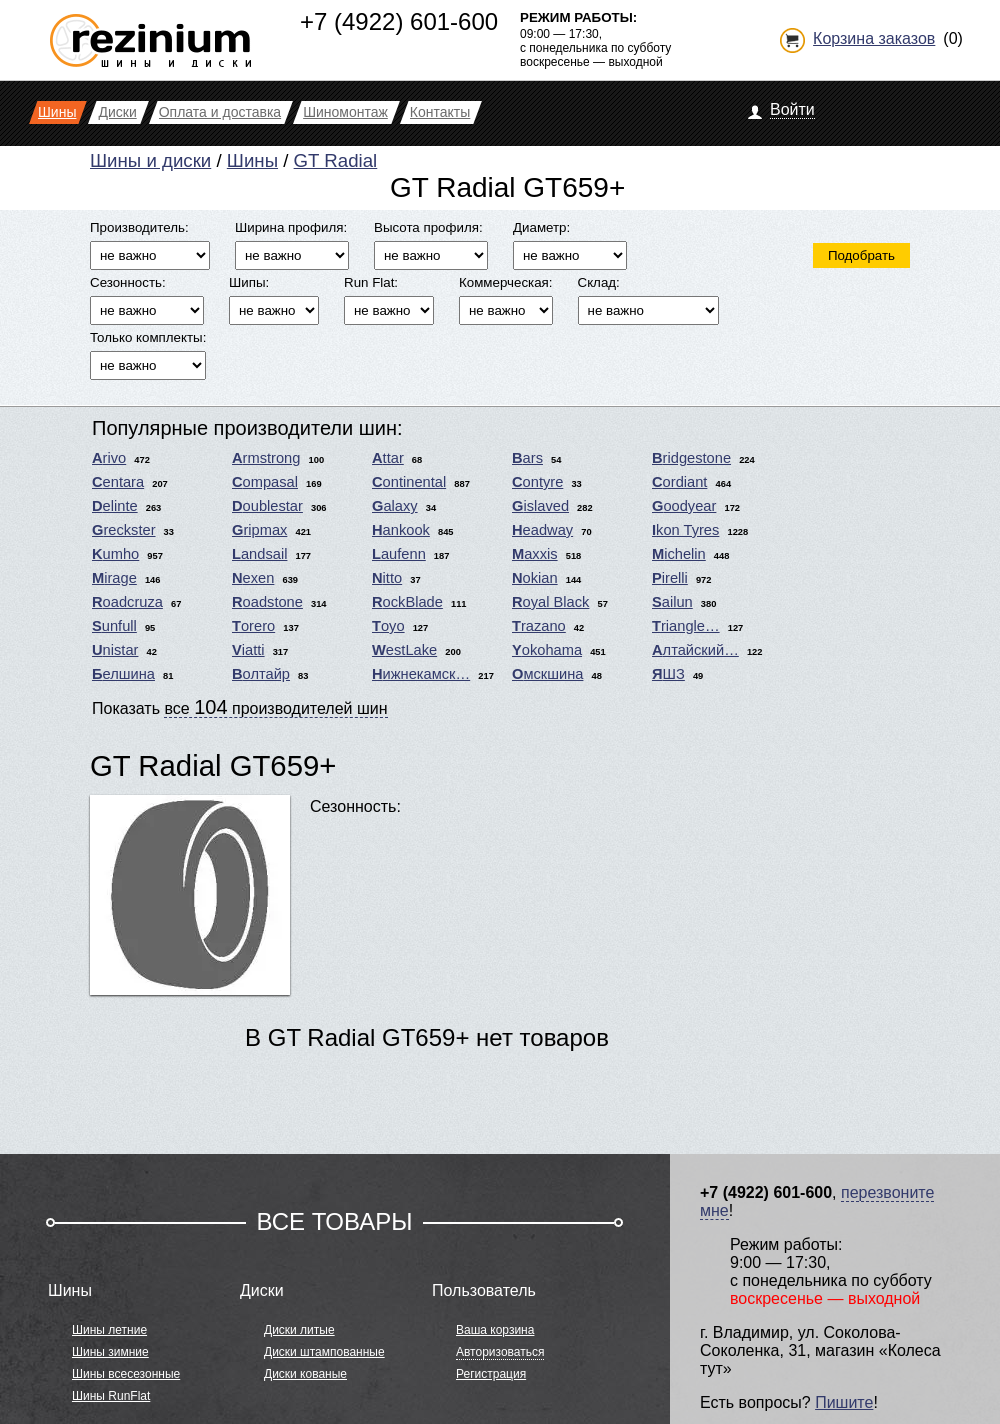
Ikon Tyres (685, 530)
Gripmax (259, 530)
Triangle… (686, 626)
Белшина (123, 674)
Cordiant (679, 482)
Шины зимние (110, 1352)
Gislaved (540, 506)
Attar (388, 458)
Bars (527, 458)
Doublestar (267, 506)
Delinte (115, 506)
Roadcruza (127, 602)
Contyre (537, 482)
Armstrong (266, 458)
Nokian (535, 578)
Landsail (259, 554)
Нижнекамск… (421, 674)
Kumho (115, 554)
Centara (118, 482)
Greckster (124, 530)
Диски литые (299, 1330)
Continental (409, 482)
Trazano (539, 626)
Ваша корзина (495, 1330)
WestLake (404, 650)
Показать (240, 707)
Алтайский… (695, 650)
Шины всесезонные (126, 1374)
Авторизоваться (500, 1352)
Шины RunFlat (111, 1396)
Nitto (387, 578)
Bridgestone (691, 458)
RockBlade (407, 602)
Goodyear (684, 506)
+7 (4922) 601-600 (399, 21)
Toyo (388, 626)
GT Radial (336, 160)
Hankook (401, 530)
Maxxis (535, 554)
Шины (252, 160)
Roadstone (267, 602)
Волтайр (261, 674)
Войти (792, 109)
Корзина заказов (874, 38)
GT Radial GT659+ (213, 765)
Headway (542, 530)
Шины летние (109, 1330)
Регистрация (491, 1374)
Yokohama (547, 650)
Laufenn (399, 554)
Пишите (844, 1402)
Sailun (672, 602)
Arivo (109, 458)
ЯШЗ (668, 674)
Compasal (265, 482)
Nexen (253, 578)
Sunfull (114, 626)
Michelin (679, 554)
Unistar (115, 650)
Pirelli (670, 578)
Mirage (114, 578)
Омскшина (547, 674)
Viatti (248, 650)
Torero (253, 626)
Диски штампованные (324, 1352)
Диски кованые (305, 1374)
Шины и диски (150, 160)
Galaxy (395, 506)
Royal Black (550, 602)
